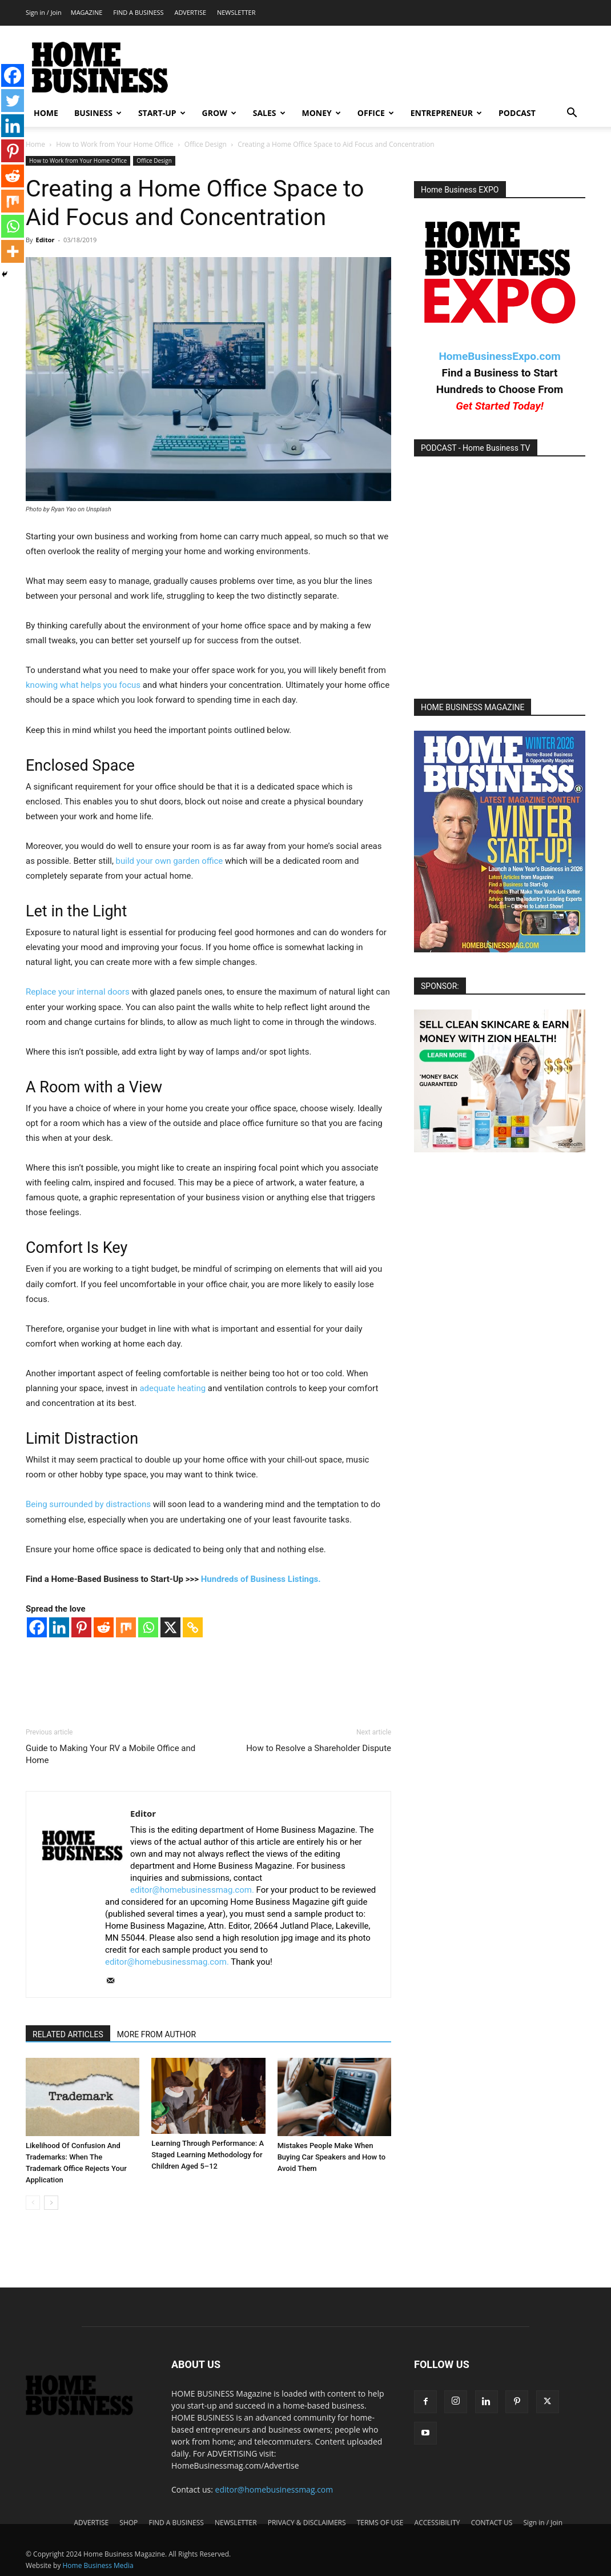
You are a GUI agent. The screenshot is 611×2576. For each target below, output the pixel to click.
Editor (44, 239)
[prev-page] (33, 2203)
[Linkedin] (59, 1627)
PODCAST (517, 112)
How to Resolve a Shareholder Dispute (318, 1748)
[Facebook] (37, 1627)
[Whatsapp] (148, 1627)
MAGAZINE (87, 12)
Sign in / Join (44, 12)
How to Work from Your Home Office (114, 144)
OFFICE (375, 112)
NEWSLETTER (236, 12)
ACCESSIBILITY (437, 2522)
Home (35, 144)
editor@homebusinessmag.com (274, 2489)
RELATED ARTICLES (68, 2034)
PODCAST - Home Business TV (475, 447)
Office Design (205, 144)
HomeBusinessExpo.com (499, 356)
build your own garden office (169, 861)
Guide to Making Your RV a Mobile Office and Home (110, 1754)
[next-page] (51, 2203)
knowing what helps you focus (83, 685)
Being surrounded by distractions (88, 1504)
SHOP (128, 2522)
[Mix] (126, 1627)
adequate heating (172, 1388)
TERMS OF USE (380, 2522)
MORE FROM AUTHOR (156, 2034)
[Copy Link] (193, 1627)
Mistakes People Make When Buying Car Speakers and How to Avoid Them (331, 2157)
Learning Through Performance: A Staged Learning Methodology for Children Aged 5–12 (207, 2154)
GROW (219, 112)
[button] (571, 114)
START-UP (162, 112)
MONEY (321, 112)
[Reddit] (104, 1627)
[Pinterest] (81, 1627)
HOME (46, 112)
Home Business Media (98, 2565)
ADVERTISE (190, 12)
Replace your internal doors (78, 992)
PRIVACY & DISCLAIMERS (307, 2522)
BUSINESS (98, 112)
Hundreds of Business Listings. (261, 1579)
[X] (170, 1627)
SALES (269, 112)
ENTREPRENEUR (446, 112)
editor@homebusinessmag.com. (192, 1890)
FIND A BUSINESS (138, 12)
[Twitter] (12, 100)
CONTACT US (492, 2522)
